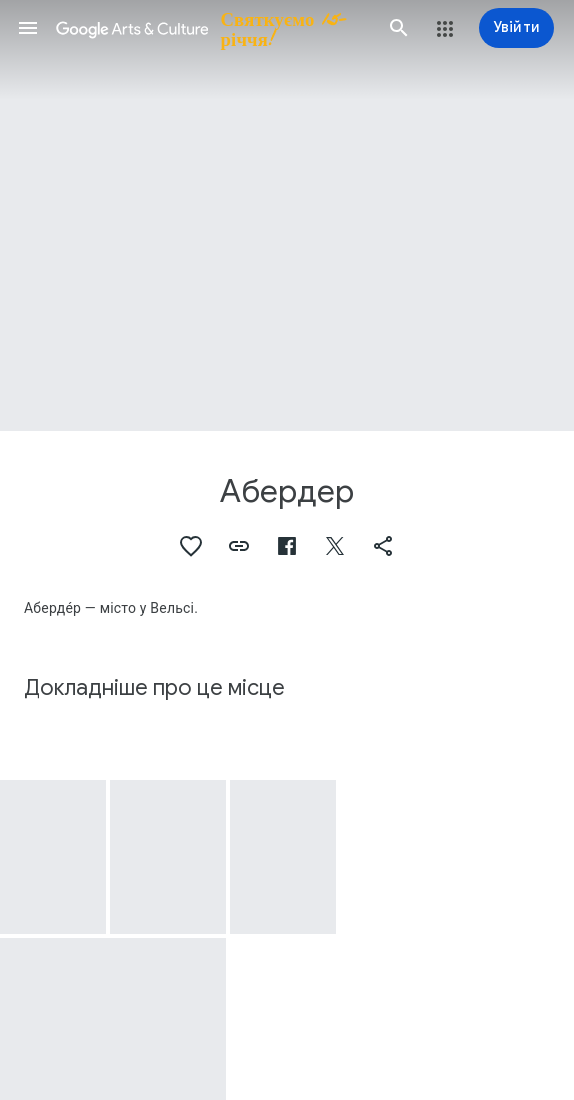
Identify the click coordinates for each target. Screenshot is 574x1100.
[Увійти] (516, 28)
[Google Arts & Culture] (213, 28)
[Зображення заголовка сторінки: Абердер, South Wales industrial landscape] (287, 215)
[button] (28, 28)
